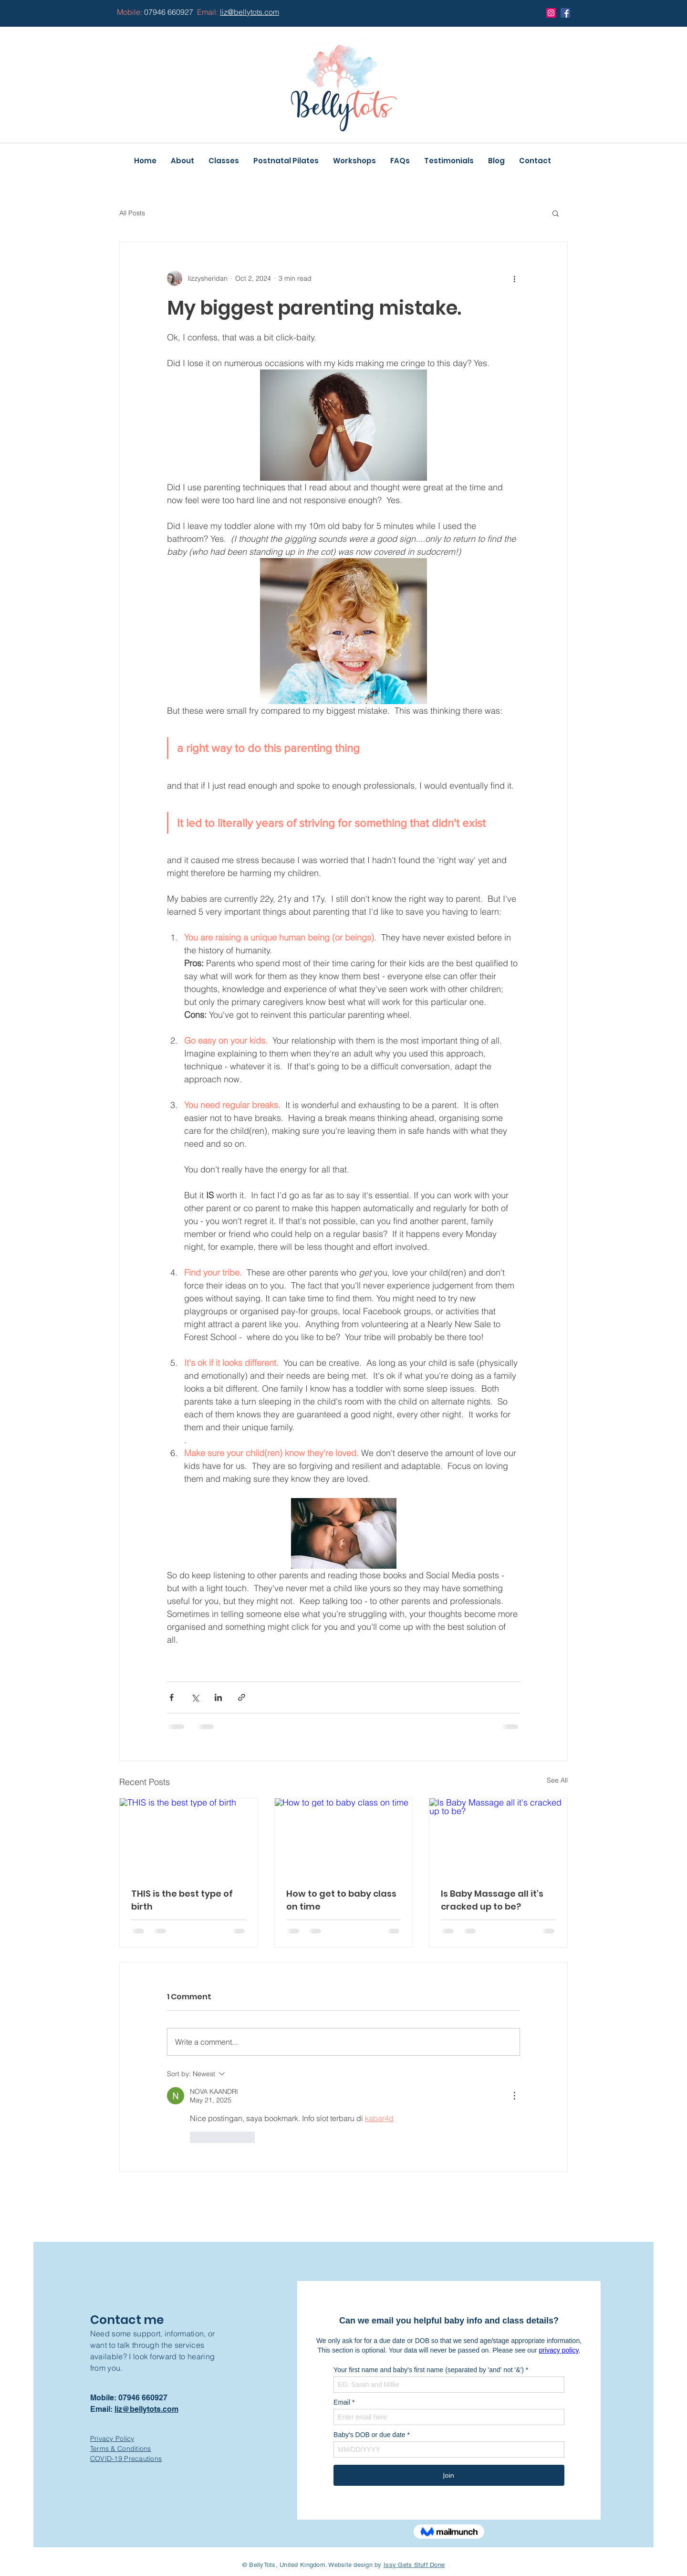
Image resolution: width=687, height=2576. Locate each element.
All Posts (132, 213)
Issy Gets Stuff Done (414, 2564)
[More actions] (514, 278)
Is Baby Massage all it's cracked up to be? (492, 1900)
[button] (555, 213)
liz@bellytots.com (146, 2409)
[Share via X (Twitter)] (194, 1697)
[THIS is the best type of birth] (189, 1837)
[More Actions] (514, 2095)
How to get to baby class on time (341, 1900)
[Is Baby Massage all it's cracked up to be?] (498, 1837)
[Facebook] (565, 13)
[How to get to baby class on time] (344, 1837)
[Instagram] (551, 13)
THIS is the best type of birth (182, 1900)
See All (557, 1780)
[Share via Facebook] (171, 1697)
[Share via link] (241, 1697)
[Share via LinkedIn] (218, 1697)
